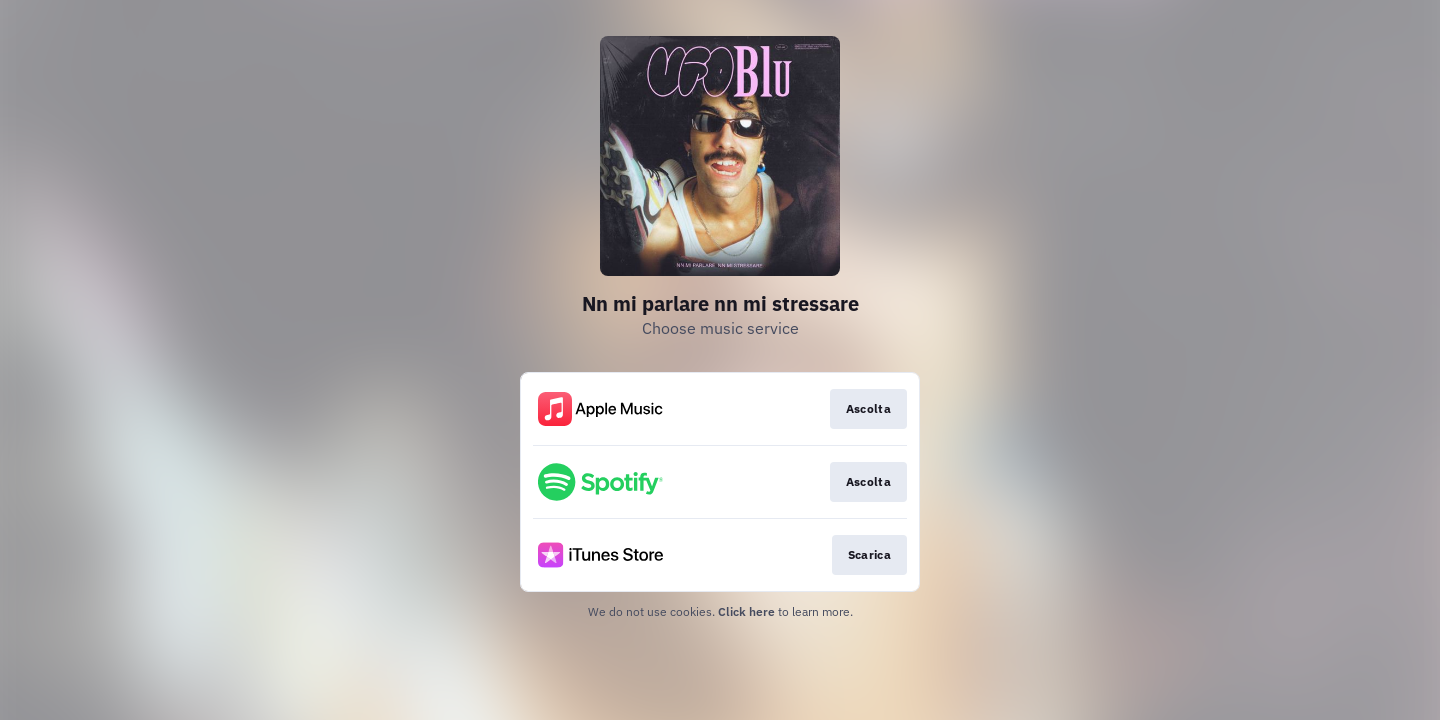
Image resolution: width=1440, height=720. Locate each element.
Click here (746, 611)
